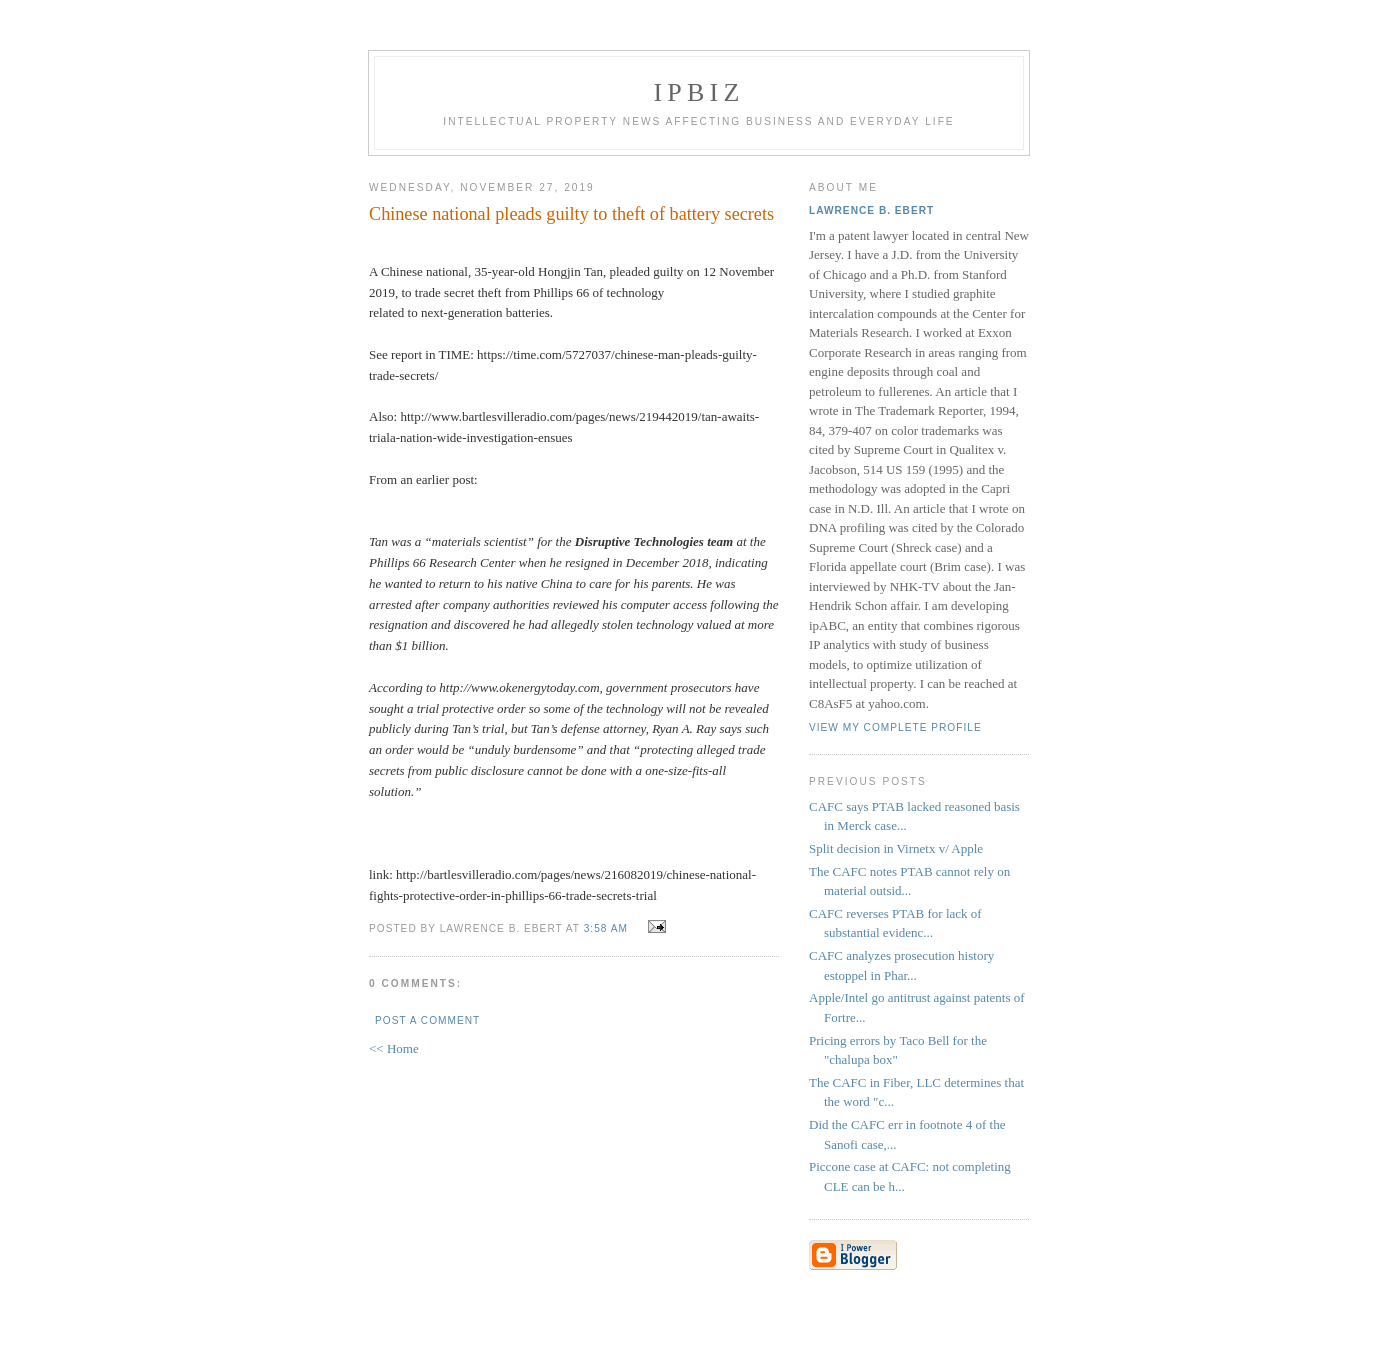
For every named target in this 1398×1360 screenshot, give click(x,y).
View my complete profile (895, 727)
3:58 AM (606, 928)
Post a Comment (427, 1020)
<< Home (394, 1048)
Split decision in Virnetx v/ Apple (896, 848)
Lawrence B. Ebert (871, 210)
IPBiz (699, 92)
